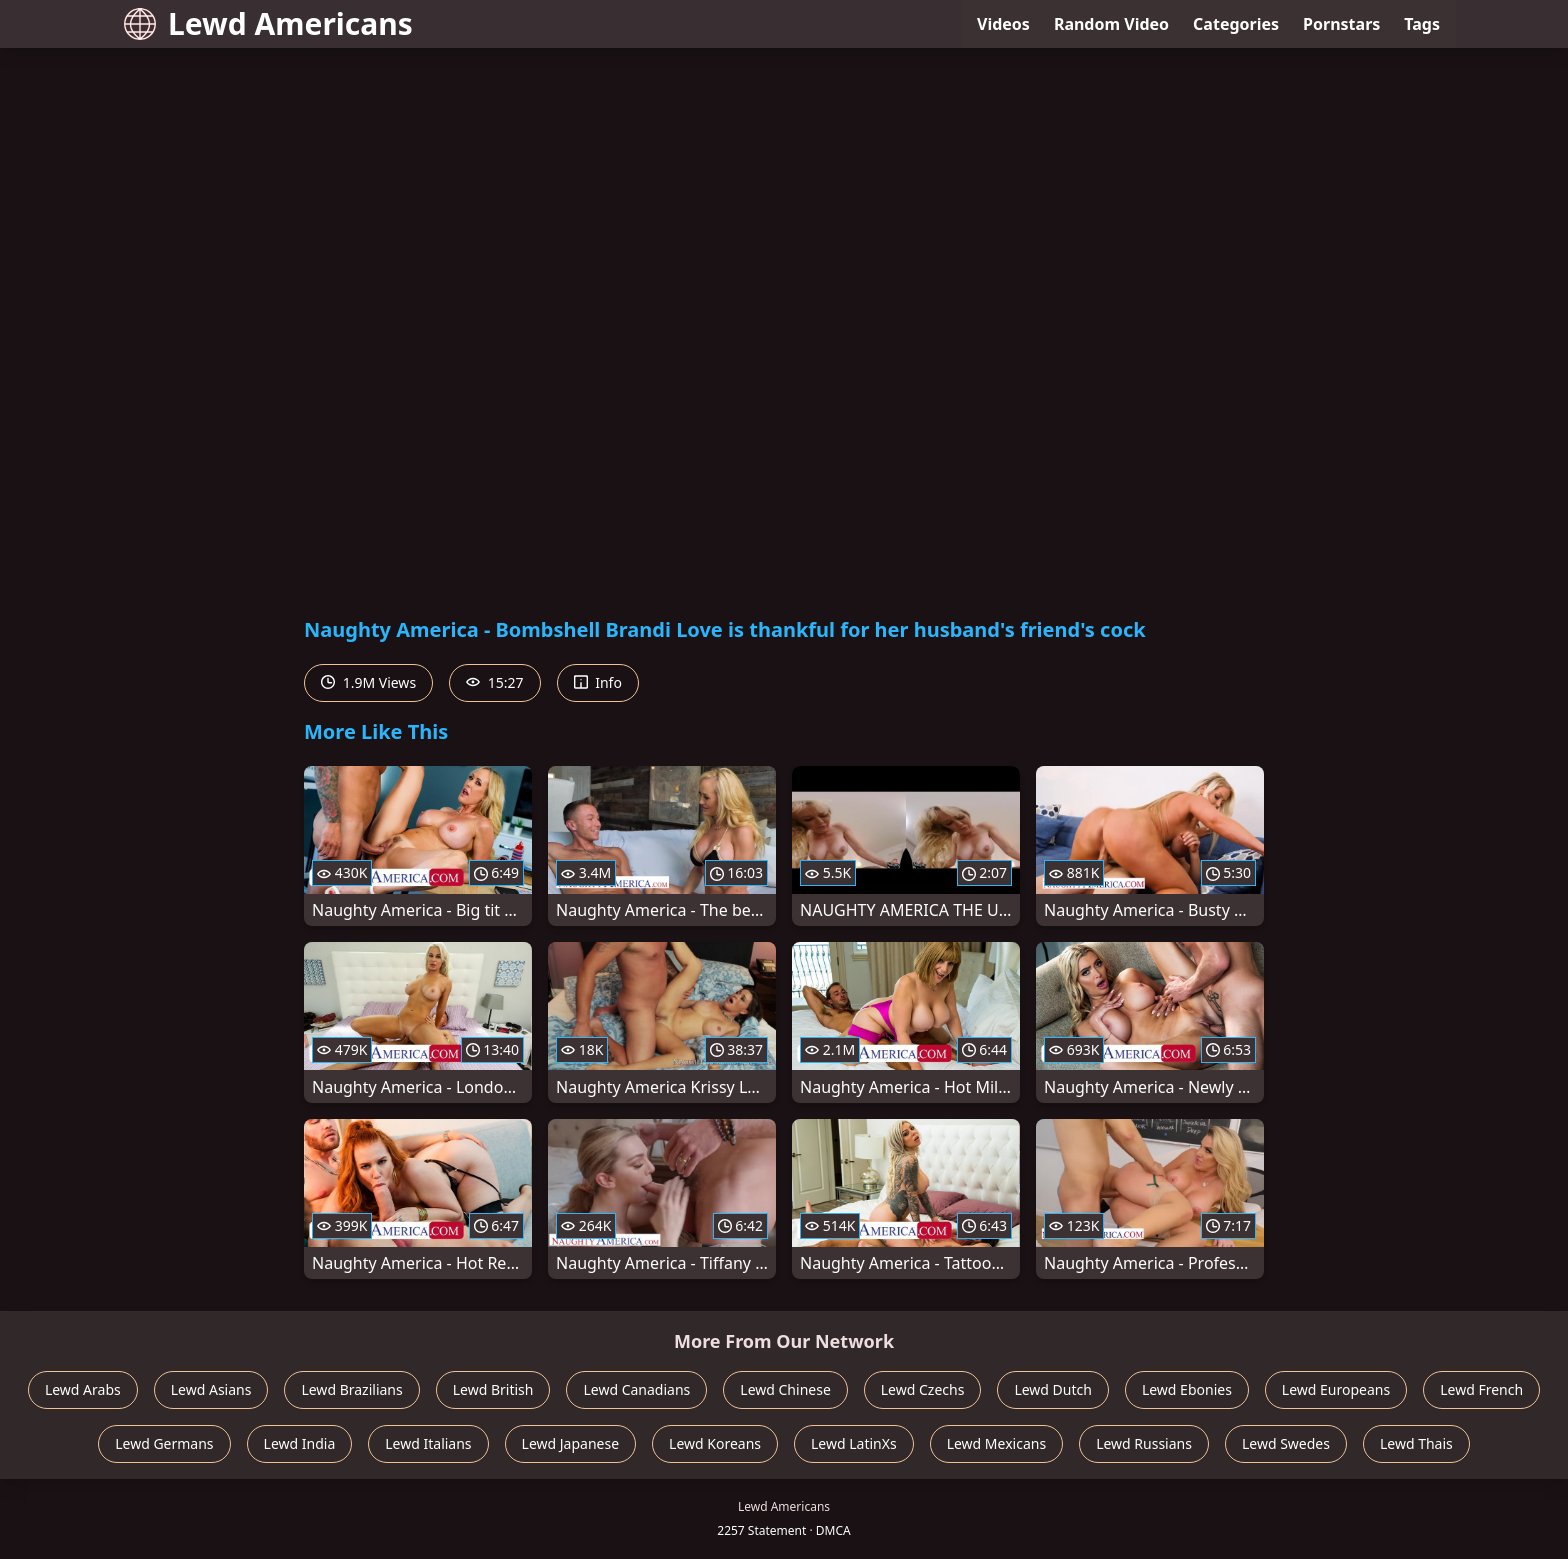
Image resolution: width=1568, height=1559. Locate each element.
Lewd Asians (211, 1389)
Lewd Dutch (1053, 1389)
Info (598, 682)
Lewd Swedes (1286, 1443)
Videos (1003, 24)
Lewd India (300, 1443)
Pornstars (1341, 24)
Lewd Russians (1144, 1443)
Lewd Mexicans (996, 1443)
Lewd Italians (428, 1443)
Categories (1236, 24)
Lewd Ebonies (1187, 1389)
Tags (1422, 24)
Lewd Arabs (83, 1389)
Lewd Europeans (1336, 1389)
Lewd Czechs (923, 1389)
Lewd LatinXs (854, 1443)
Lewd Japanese (571, 1443)
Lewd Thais (1416, 1443)
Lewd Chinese (785, 1389)
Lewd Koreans (715, 1443)
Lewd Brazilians (351, 1389)
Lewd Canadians (636, 1389)
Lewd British (493, 1389)
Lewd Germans (164, 1443)
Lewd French (1481, 1389)
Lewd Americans (268, 23)
